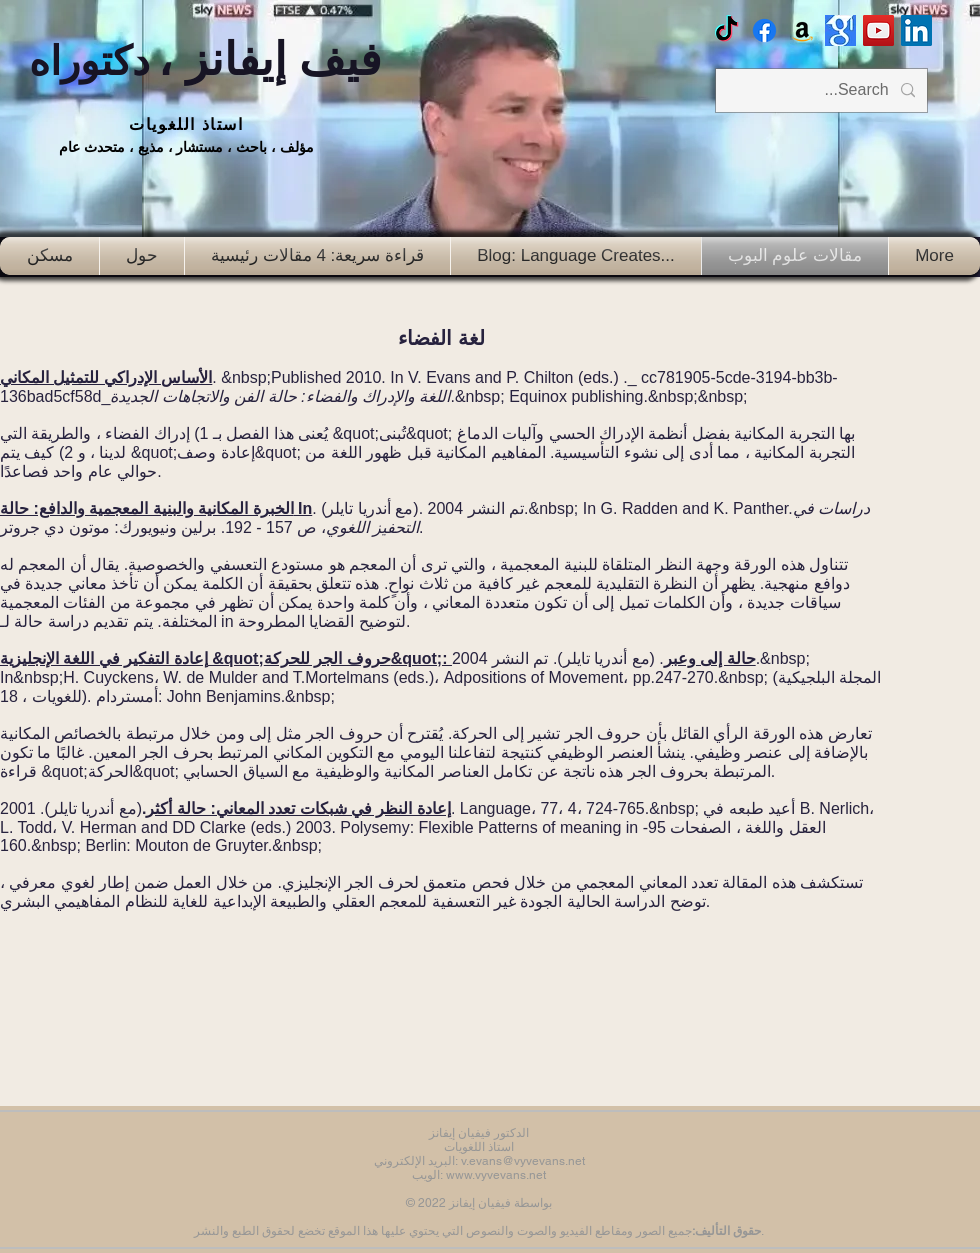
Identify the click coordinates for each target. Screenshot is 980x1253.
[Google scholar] (840, 30)
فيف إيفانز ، (205, 59)
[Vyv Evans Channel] (878, 30)
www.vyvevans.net (496, 1175)
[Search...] (823, 90)
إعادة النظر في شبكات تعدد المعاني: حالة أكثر (298, 808)
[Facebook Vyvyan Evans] (764, 30)
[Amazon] (802, 30)
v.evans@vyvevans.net (523, 1161)
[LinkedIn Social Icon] (916, 30)
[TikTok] (726, 30)
